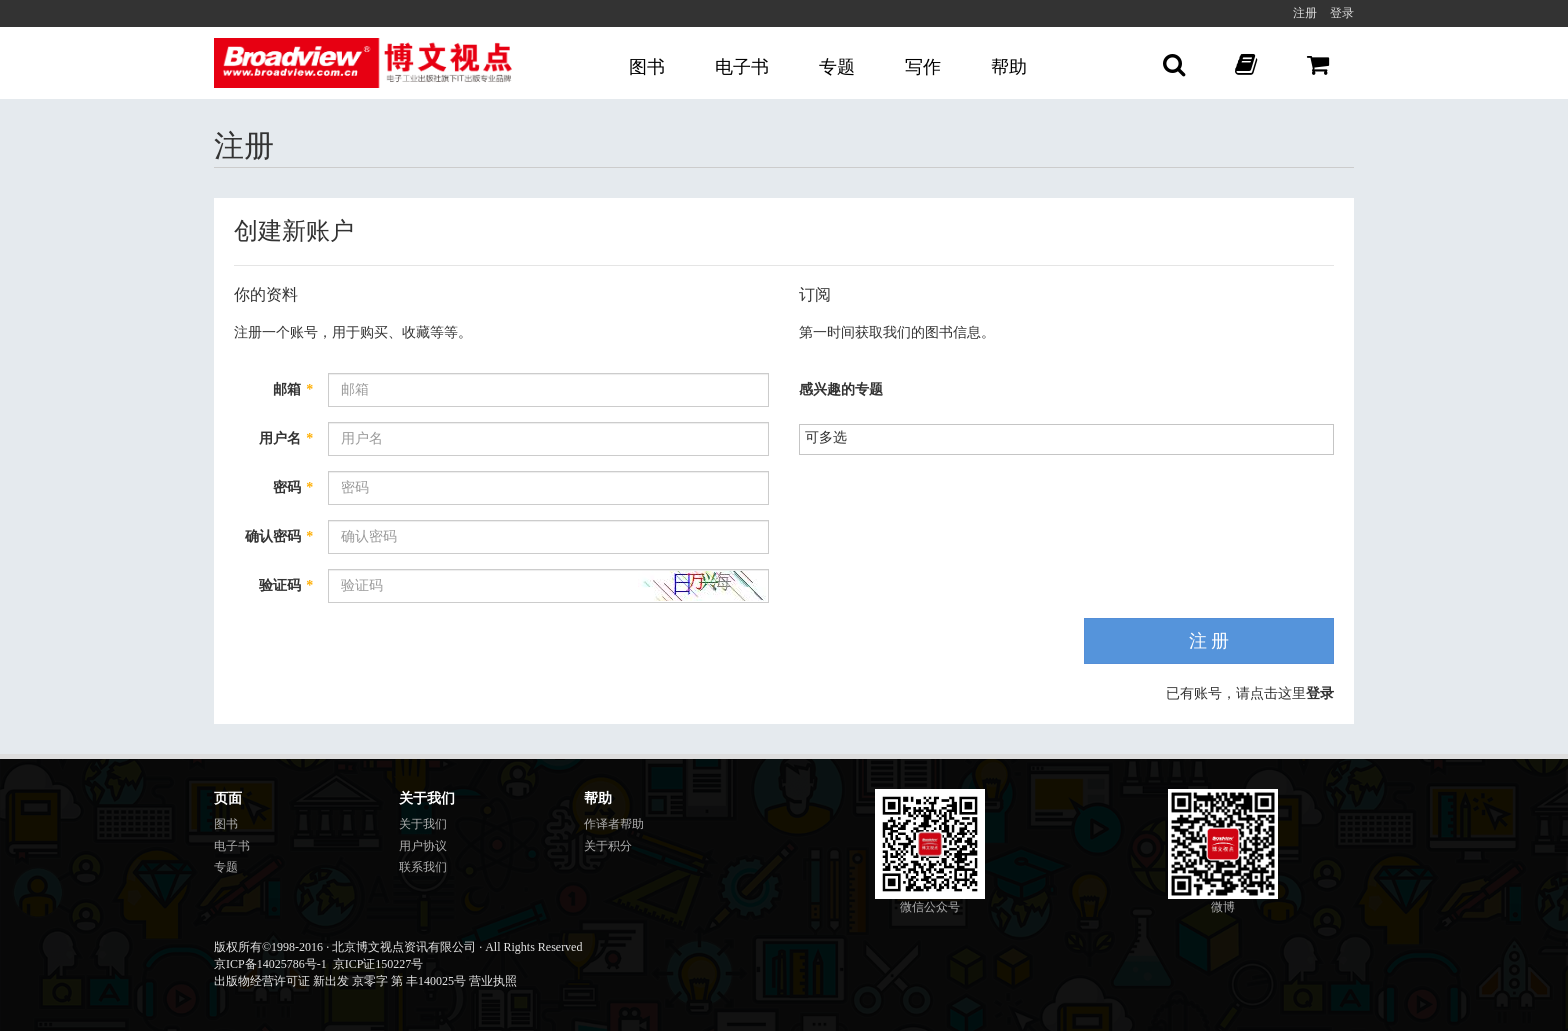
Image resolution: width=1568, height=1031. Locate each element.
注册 (1305, 13)
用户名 (286, 438)
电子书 (742, 67)
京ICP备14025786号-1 (270, 964)
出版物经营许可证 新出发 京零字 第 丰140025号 (340, 981)
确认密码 (279, 536)
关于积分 (608, 846)
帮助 (1009, 67)
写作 (923, 67)
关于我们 (423, 824)
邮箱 (293, 389)
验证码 (286, 585)
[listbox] (833, 437)
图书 (647, 67)
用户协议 (423, 846)
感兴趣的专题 (841, 389)
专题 (837, 67)
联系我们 (423, 867)
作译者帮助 (614, 824)
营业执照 (493, 981)
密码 (293, 487)
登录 (1342, 13)
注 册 (1209, 641)
